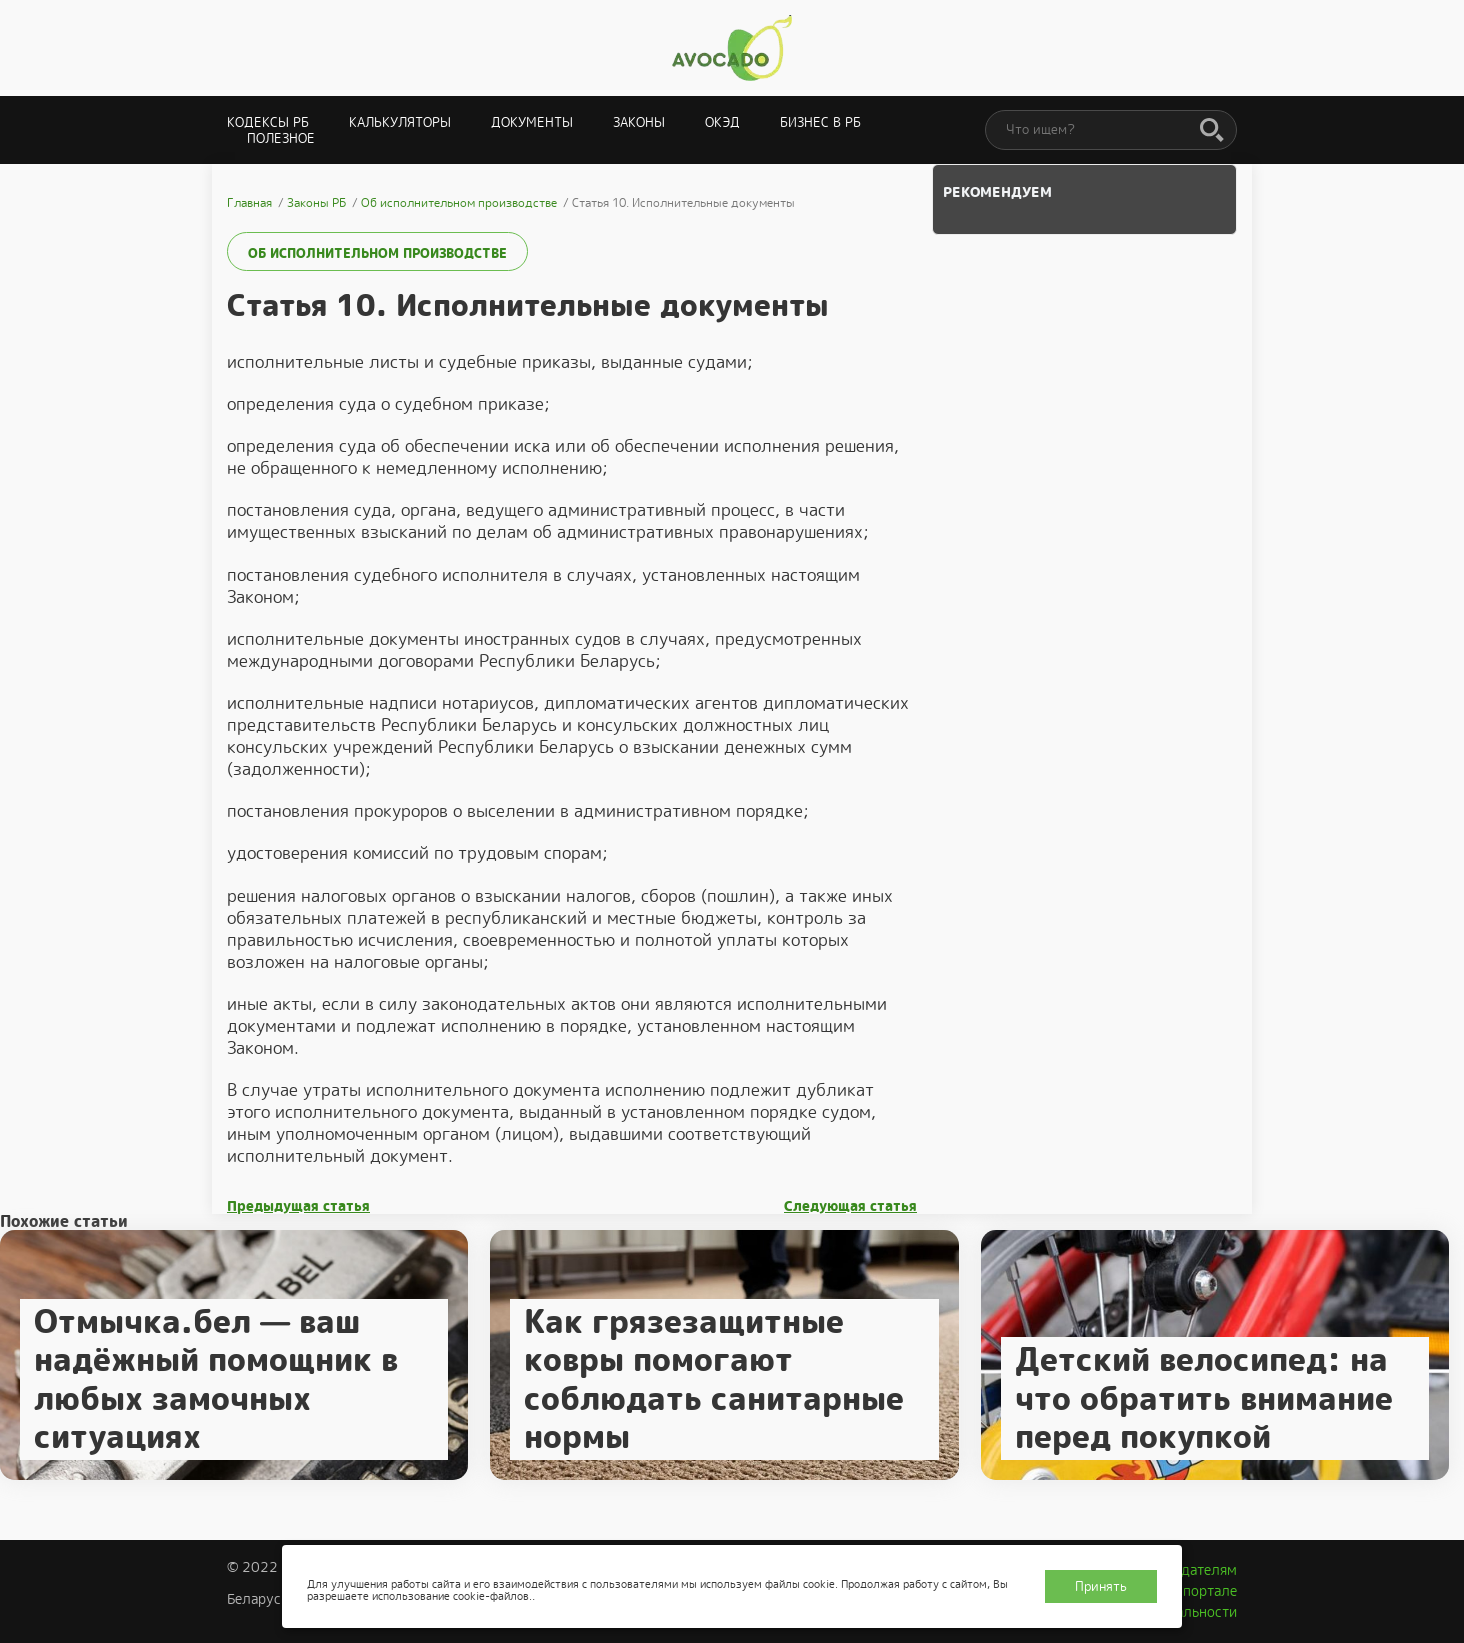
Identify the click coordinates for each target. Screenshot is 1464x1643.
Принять (1101, 1586)
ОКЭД (722, 122)
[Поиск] (1212, 131)
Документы (532, 122)
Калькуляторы (400, 122)
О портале (1203, 1591)
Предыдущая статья (298, 1206)
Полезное (281, 138)
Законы (639, 122)
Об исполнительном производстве (377, 253)
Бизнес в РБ (820, 122)
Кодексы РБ (268, 122)
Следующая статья (850, 1206)
